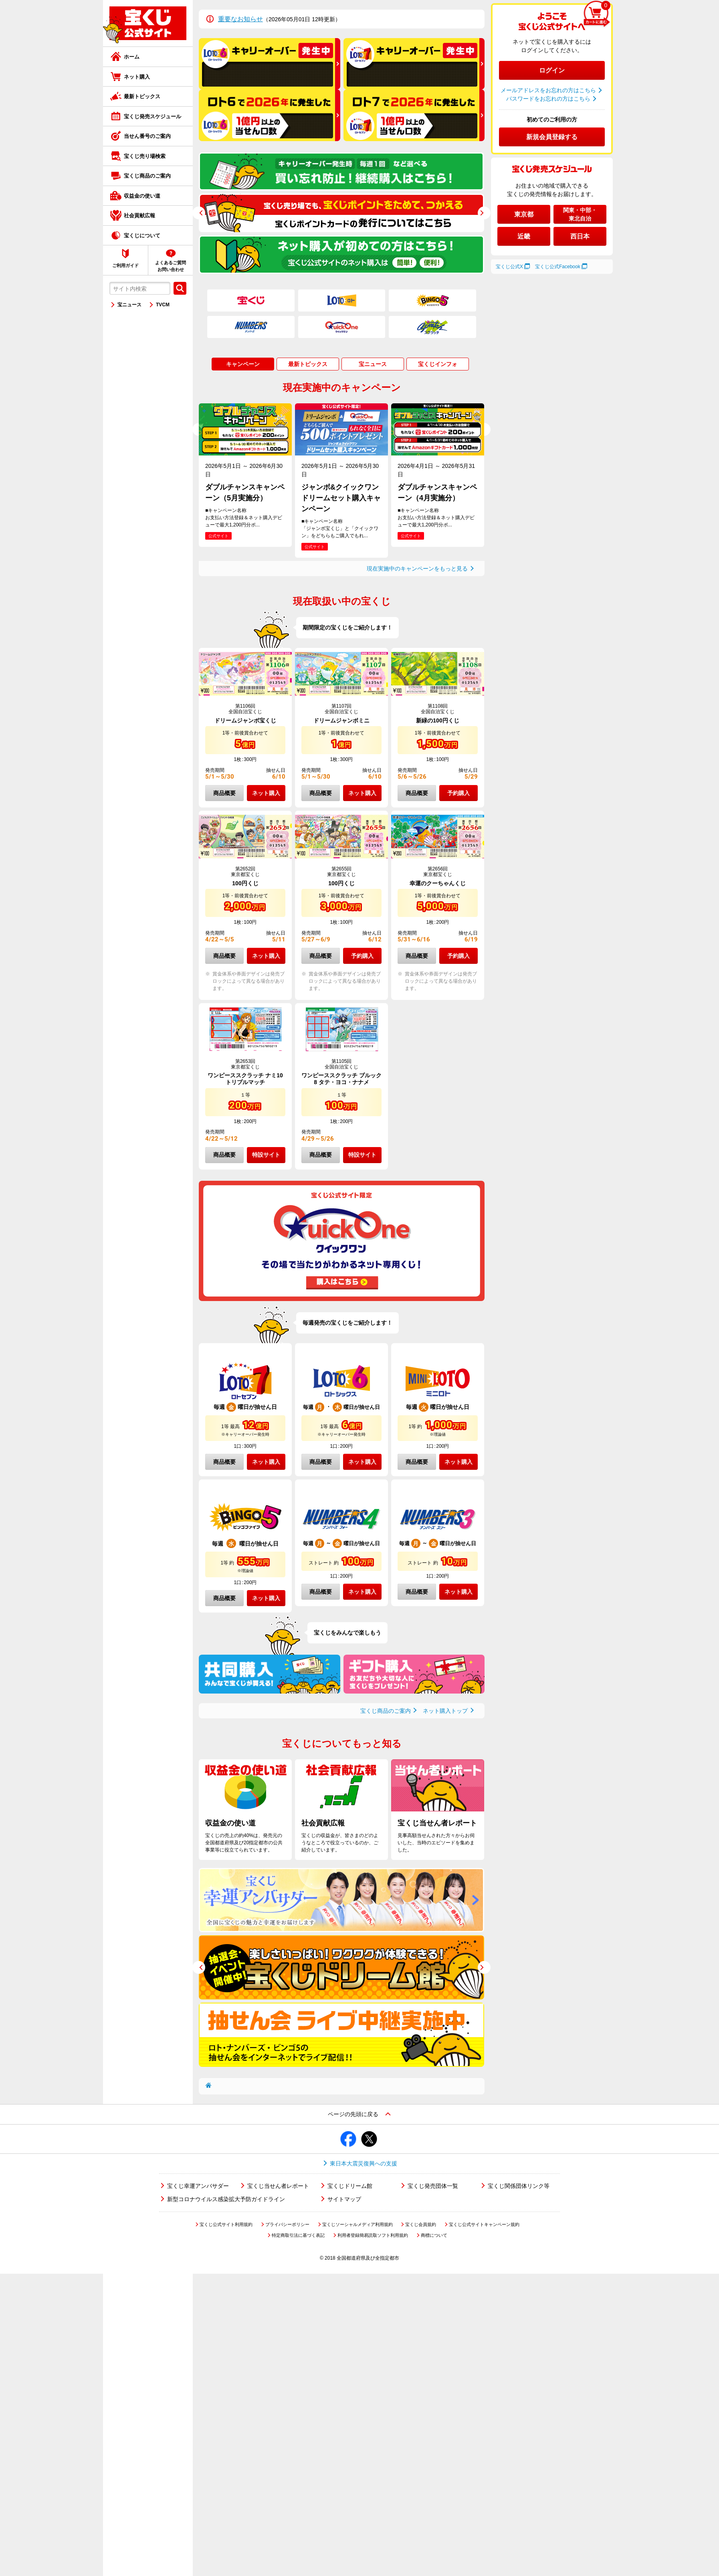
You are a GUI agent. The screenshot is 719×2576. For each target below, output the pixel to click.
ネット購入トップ (445, 1711)
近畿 (523, 236)
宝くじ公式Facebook (557, 266)
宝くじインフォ (437, 364)
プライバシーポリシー (287, 2224)
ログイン (552, 70)
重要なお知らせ (240, 19)
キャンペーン (243, 364)
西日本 (580, 236)
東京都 (523, 214)
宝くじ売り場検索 (145, 156)
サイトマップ (344, 2199)
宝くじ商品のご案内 (147, 176)
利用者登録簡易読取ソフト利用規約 (372, 2235)
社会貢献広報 (139, 215)
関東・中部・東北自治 (580, 214)
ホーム (131, 57)
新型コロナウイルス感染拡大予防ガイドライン (226, 2199)
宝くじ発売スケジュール (152, 116)
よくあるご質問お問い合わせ (170, 266)
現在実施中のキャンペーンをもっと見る (417, 568)
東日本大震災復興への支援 (363, 2163)
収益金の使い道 (142, 196)
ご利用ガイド (125, 265)
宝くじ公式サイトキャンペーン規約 (484, 2224)
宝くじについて (142, 236)
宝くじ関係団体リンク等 (518, 2186)
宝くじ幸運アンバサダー (198, 2186)
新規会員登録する (552, 137)
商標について (434, 2235)
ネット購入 (137, 77)
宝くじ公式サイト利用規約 (226, 2224)
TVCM (163, 305)
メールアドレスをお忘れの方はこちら (548, 90)
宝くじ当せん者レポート (278, 2186)
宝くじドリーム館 (349, 2186)
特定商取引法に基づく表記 (298, 2235)
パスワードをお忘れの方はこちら (548, 98)
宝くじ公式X (509, 266)
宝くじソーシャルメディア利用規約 (357, 2224)
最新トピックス (142, 96)
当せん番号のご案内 (147, 136)
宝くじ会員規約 (420, 2224)
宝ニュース (129, 305)
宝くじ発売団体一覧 (433, 2186)
